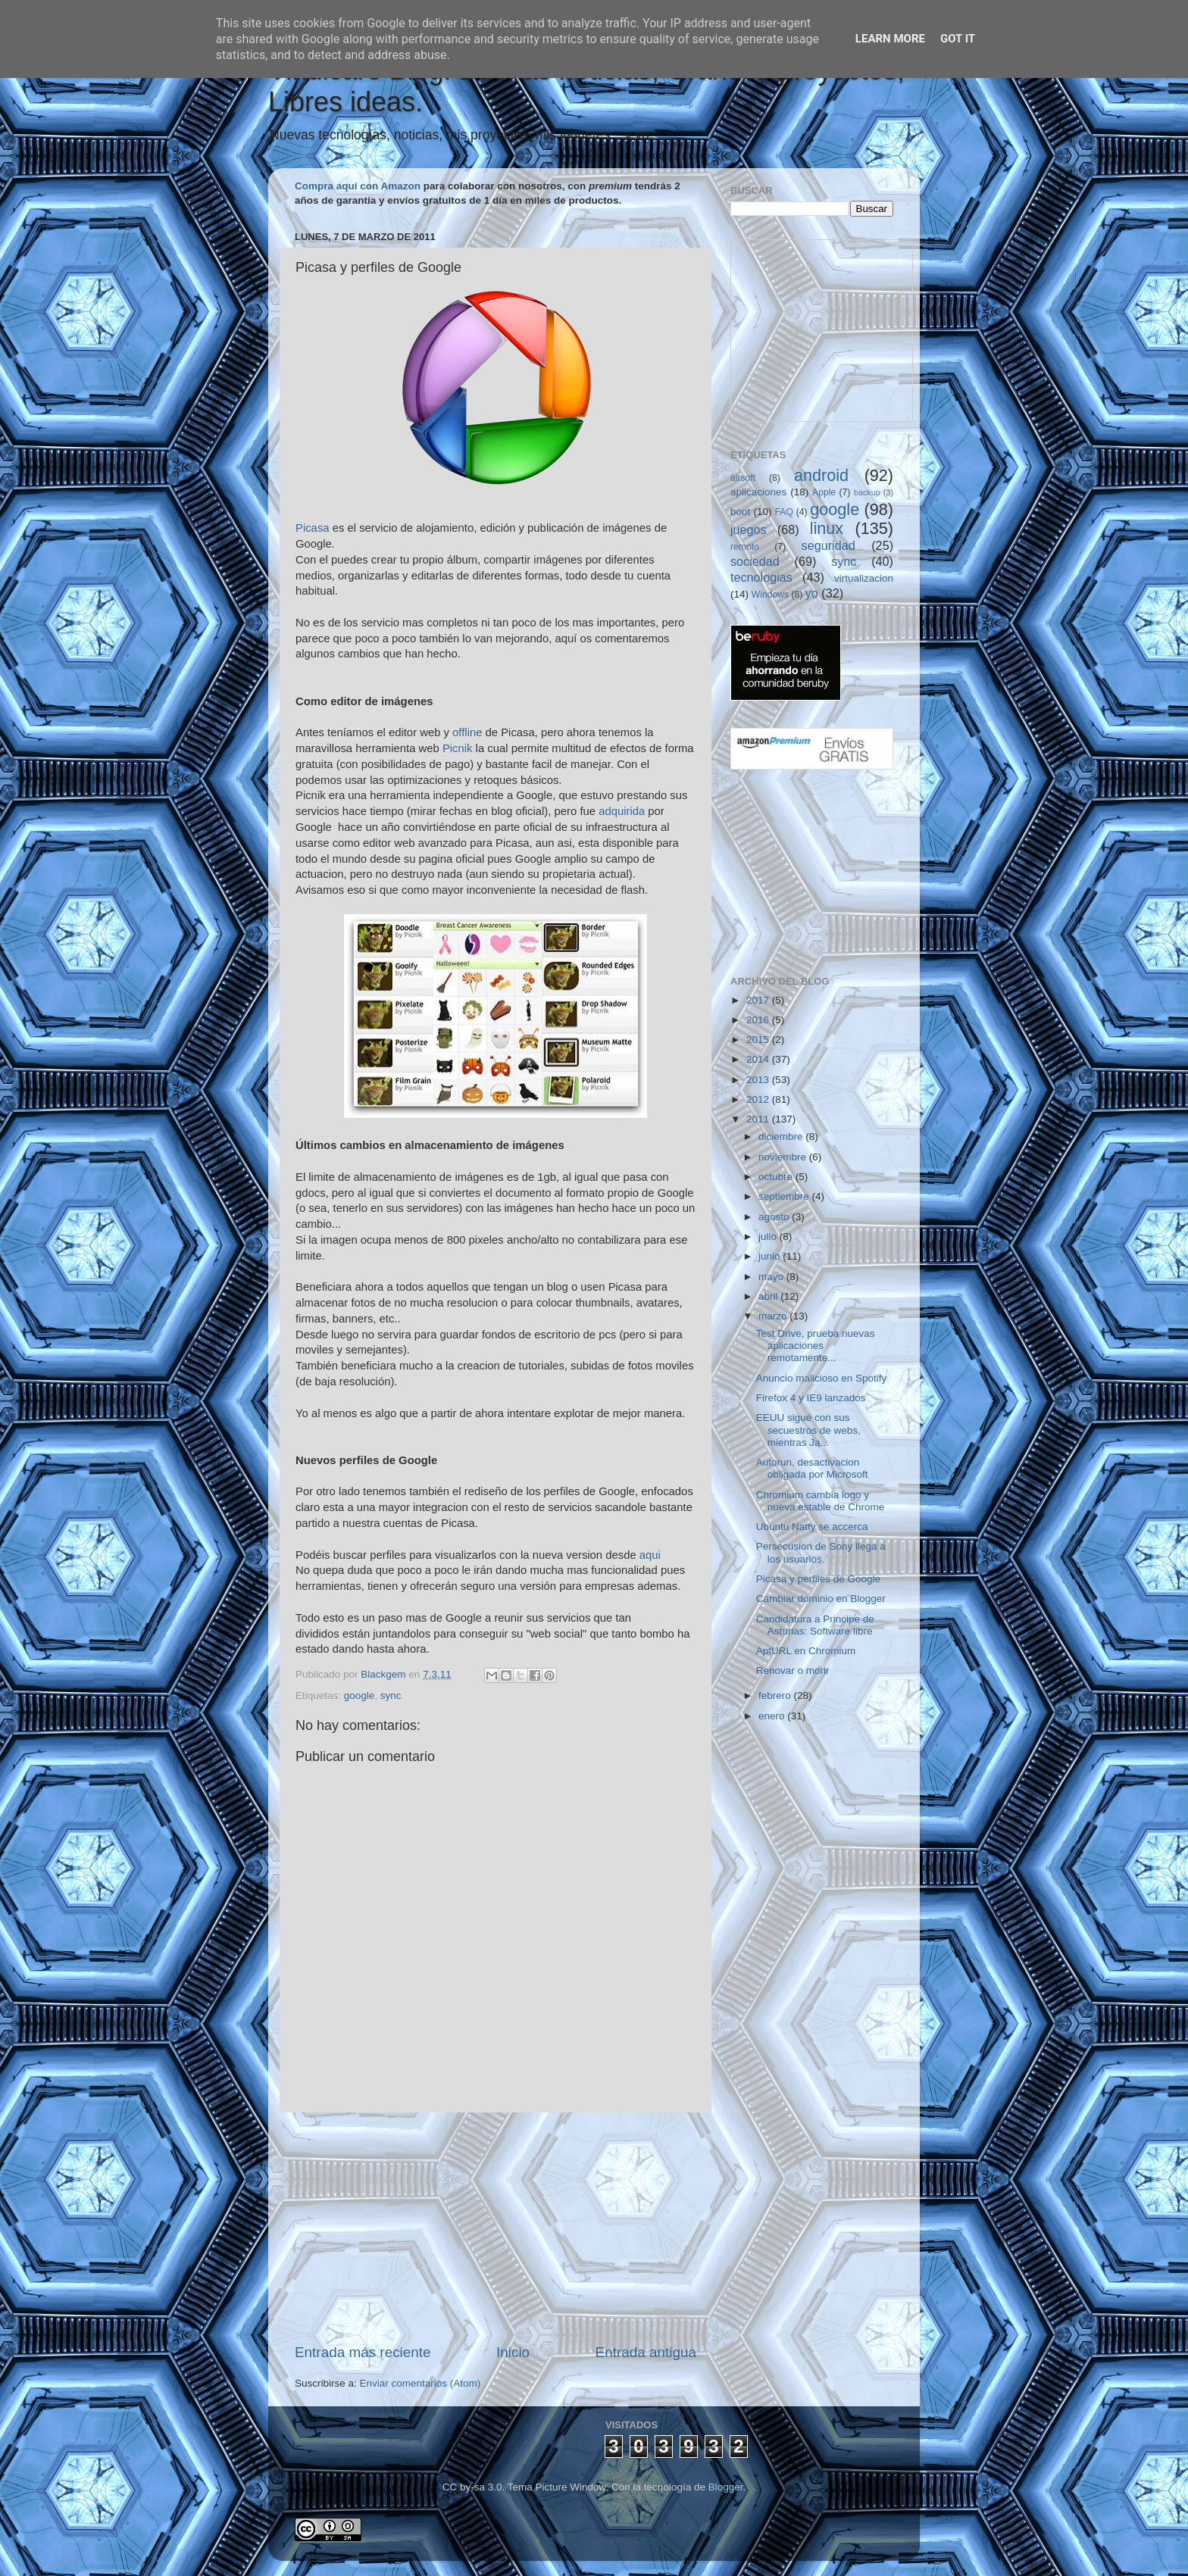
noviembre (783, 1157)
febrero (776, 1695)
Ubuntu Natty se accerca (812, 1526)
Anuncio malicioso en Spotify (821, 1378)
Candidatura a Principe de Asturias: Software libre (815, 1625)
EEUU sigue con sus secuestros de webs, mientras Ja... (808, 1429)
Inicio (513, 2352)
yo (811, 593)
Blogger (725, 2487)
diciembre (781, 1136)
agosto (775, 1216)
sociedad (755, 561)
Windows (770, 594)
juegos (748, 529)
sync (391, 1695)
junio (770, 1256)
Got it (957, 38)
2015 (759, 1039)
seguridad (828, 545)
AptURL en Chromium (806, 1650)
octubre (777, 1176)
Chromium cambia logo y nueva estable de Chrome (820, 1501)
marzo (773, 1316)
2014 (759, 1059)
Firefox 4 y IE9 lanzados (811, 1398)
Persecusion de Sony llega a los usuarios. (821, 1552)
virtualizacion (863, 578)
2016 (759, 1020)
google (359, 1695)
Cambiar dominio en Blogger (821, 1598)
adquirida (622, 811)
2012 (759, 1099)
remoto (744, 547)
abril (769, 1296)
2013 (759, 1079)
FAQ (784, 512)
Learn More (890, 38)
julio (769, 1236)
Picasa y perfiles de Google (818, 1579)
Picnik (457, 748)
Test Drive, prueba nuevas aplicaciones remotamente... (815, 1345)
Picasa (312, 528)
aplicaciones (758, 492)
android (821, 475)
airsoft (742, 478)
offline (467, 732)
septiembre (785, 1196)
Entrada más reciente (363, 2352)
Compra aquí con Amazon (357, 186)
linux (826, 528)
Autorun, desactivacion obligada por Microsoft (812, 1468)
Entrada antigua (646, 2352)
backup (867, 492)
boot (740, 511)
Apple (824, 492)
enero (772, 1716)
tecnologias (761, 577)
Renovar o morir (793, 1670)
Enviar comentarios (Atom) (420, 2383)
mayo (772, 1276)
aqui (650, 1555)
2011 (759, 1119)
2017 (759, 1000)
